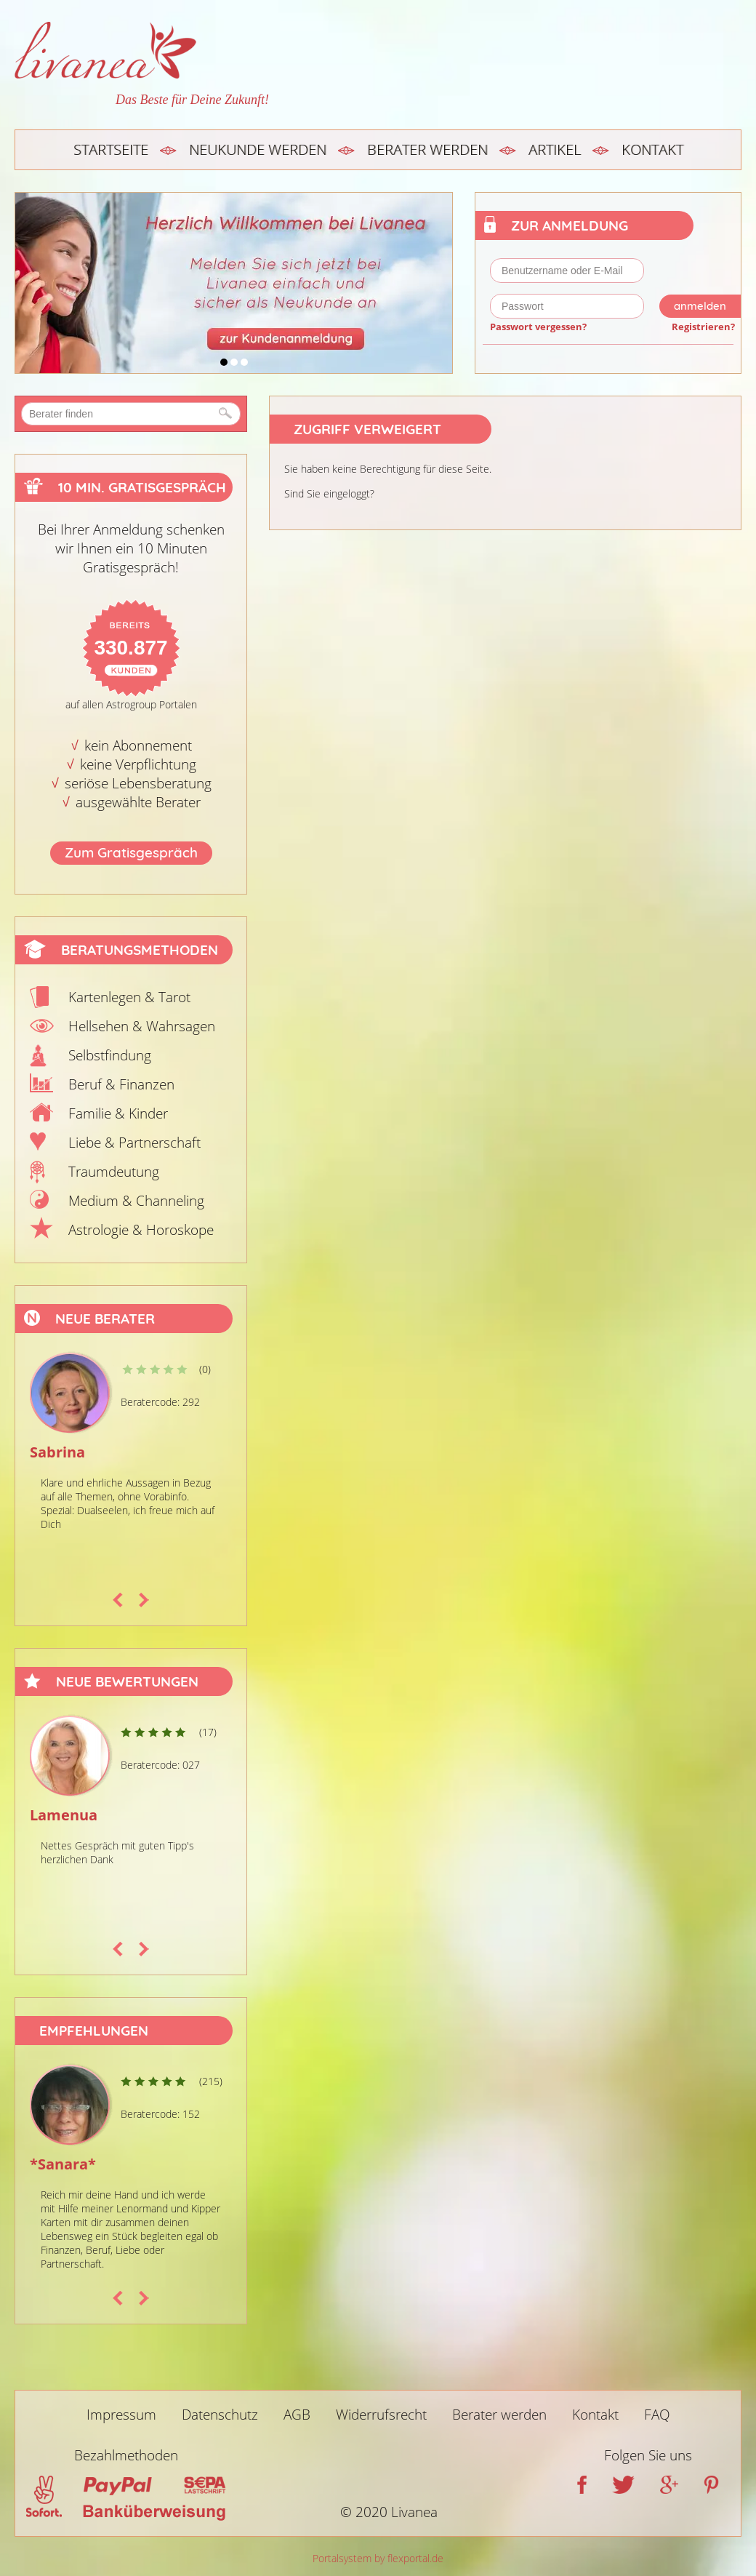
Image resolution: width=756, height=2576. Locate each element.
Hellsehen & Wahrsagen (141, 1026)
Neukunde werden (257, 149)
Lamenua (63, 1815)
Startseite (110, 149)
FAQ (657, 2414)
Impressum (121, 2414)
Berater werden (427, 149)
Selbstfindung (109, 1055)
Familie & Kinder (118, 1113)
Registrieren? (703, 326)
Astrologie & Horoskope (141, 1229)
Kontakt (652, 149)
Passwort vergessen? (538, 326)
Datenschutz (220, 2414)
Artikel (554, 149)
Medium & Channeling (136, 1200)
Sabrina (57, 1452)
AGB (297, 2414)
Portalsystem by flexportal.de (378, 2558)
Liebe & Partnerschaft (134, 1142)
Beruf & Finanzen (121, 1084)
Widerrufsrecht (381, 2414)
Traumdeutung (113, 1171)
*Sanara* (63, 2164)
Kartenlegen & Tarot (129, 997)
